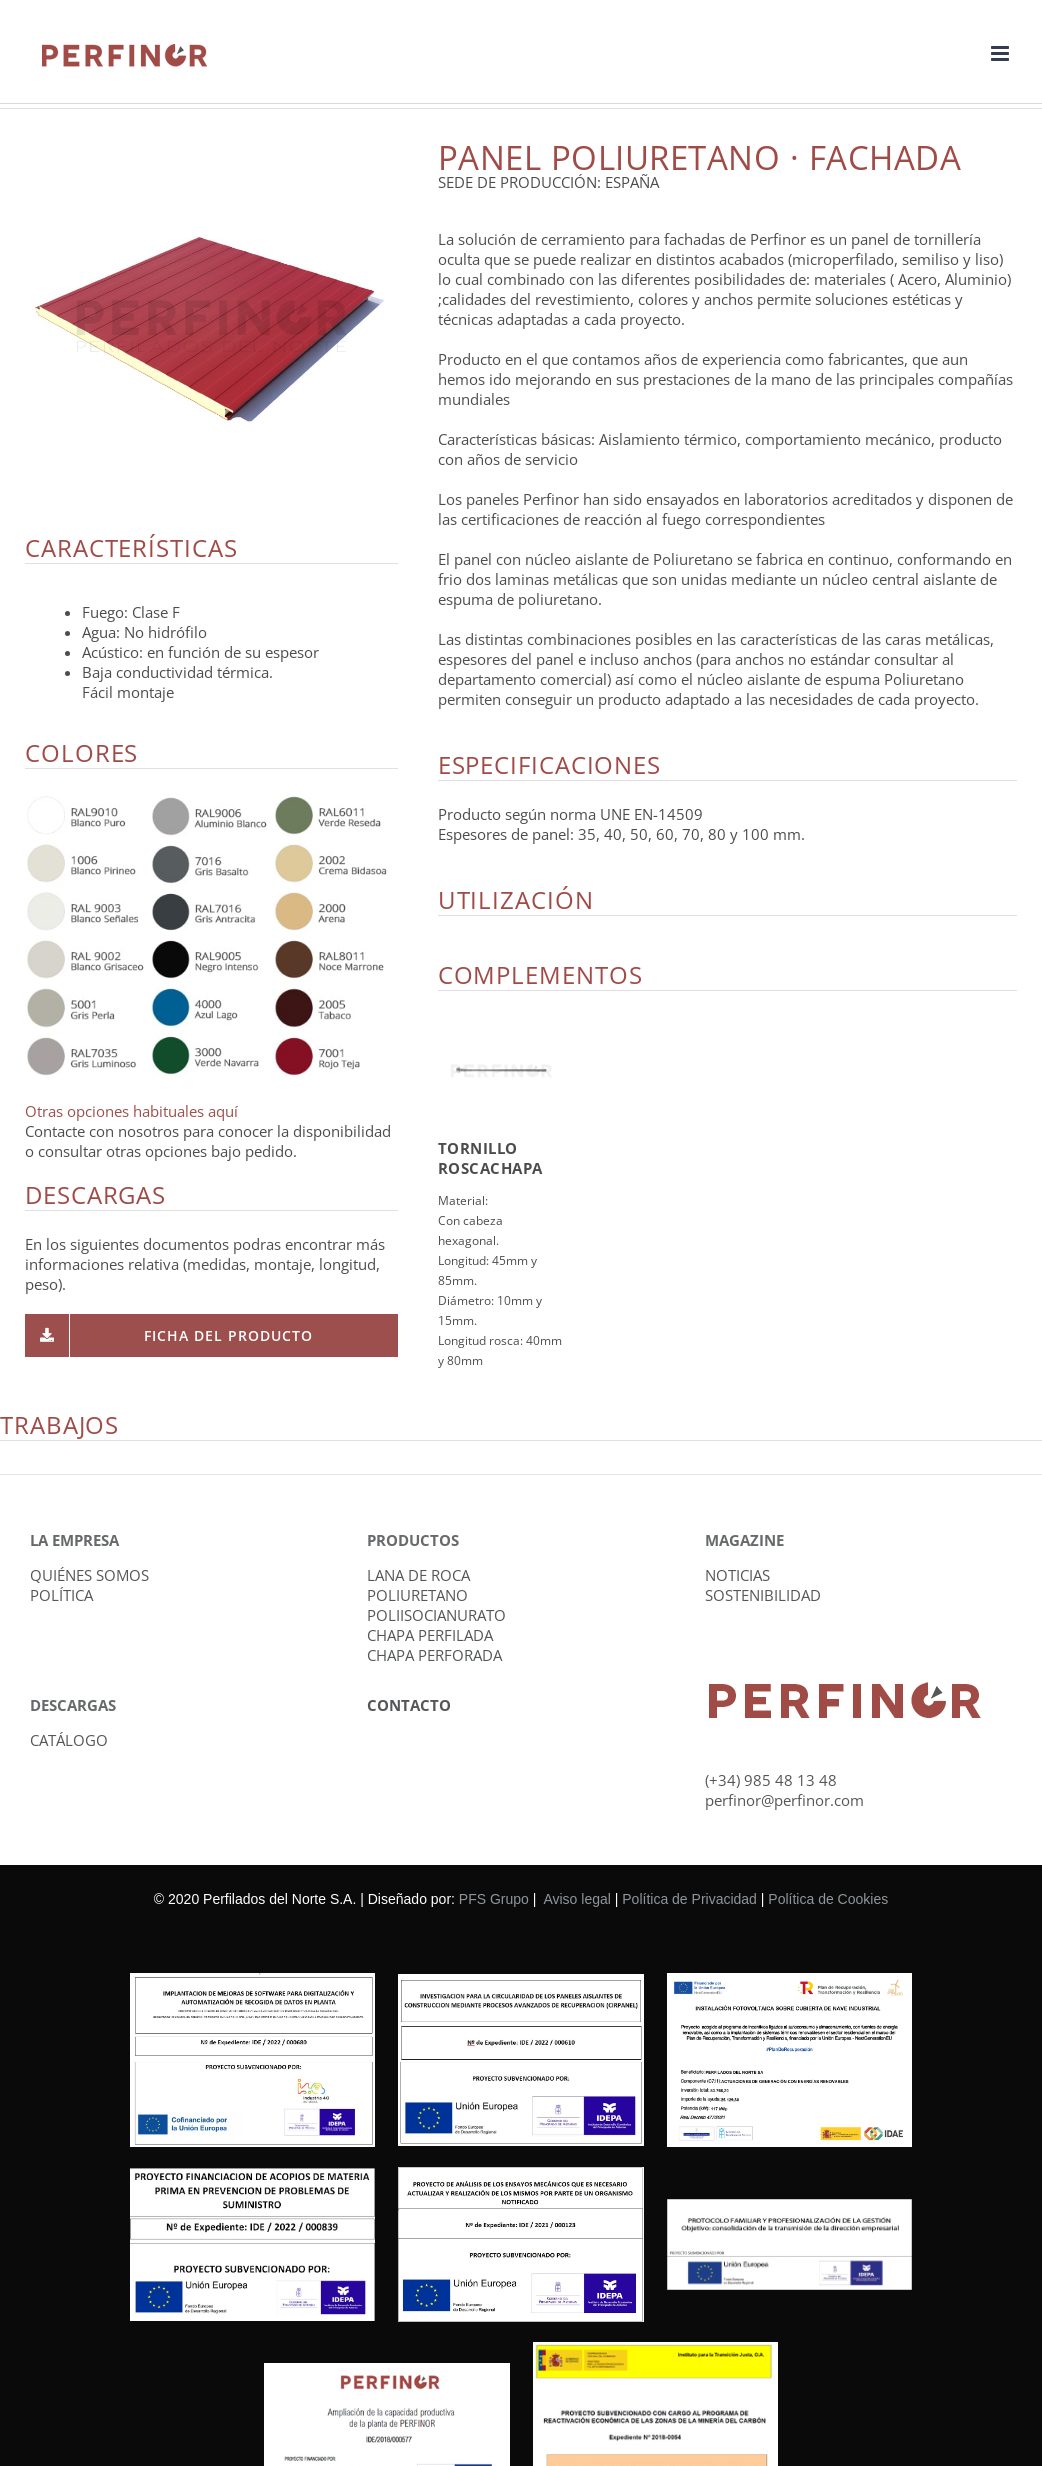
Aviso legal (576, 1899)
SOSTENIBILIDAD (763, 1595)
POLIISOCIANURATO (436, 1615)
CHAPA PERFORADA (434, 1655)
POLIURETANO (417, 1595)
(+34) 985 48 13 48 (771, 1780)
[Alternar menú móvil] (1001, 53)
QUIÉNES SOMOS (89, 1575)
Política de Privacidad (689, 1899)
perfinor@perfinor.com (784, 1800)
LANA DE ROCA (418, 1575)
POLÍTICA (61, 1595)
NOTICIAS (737, 1575)
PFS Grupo (494, 1899)
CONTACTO (409, 1705)
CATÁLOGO (69, 1740)
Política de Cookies (828, 1899)
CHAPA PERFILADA (430, 1635)
